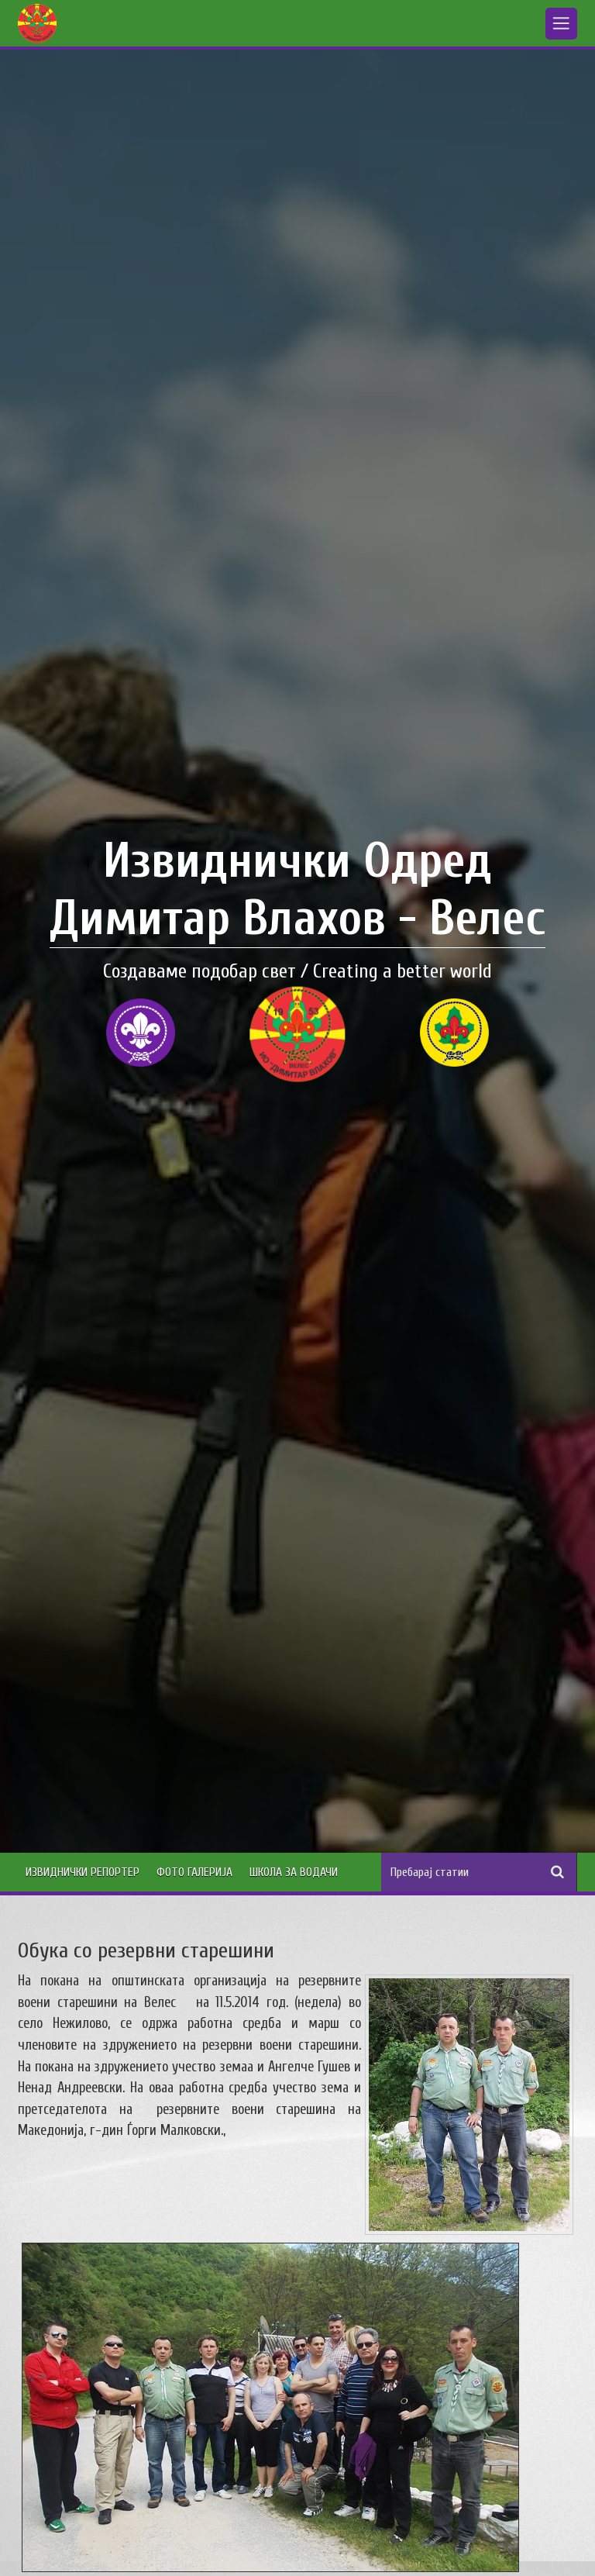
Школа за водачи (293, 1872)
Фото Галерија (194, 1872)
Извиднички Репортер (82, 1872)
